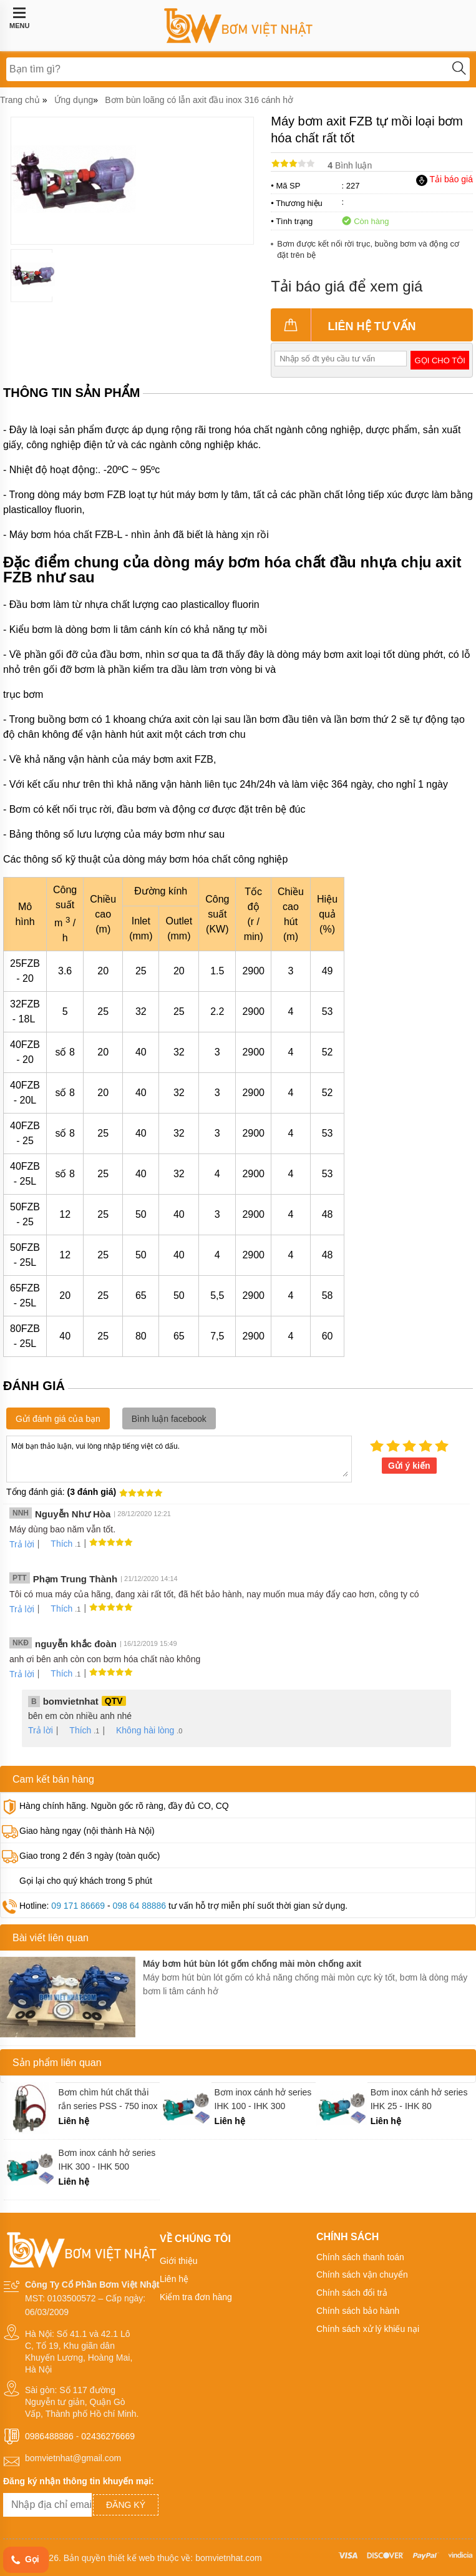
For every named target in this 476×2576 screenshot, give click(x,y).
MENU (19, 18)
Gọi (24, 2560)
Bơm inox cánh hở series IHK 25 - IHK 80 (419, 2099)
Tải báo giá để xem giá (346, 286)
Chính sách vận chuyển (362, 2275)
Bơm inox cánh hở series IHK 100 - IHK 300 (263, 2099)
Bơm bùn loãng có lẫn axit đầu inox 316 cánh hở (199, 100)
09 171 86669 (78, 1906)
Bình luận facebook (169, 1419)
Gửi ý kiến (409, 1466)
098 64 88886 (139, 1906)
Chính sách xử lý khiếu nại (367, 2329)
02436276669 (108, 2436)
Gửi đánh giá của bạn (58, 1419)
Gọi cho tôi (440, 360)
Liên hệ (174, 2279)
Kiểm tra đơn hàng (196, 2297)
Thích (57, 1544)
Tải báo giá (444, 179)
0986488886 (49, 2436)
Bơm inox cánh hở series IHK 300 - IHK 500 (107, 2160)
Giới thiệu (179, 2261)
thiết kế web (131, 2558)
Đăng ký (125, 2505)
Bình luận (350, 165)
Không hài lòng (140, 1730)
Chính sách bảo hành (357, 2311)
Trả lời (21, 1544)
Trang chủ (20, 100)
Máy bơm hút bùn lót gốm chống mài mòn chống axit (252, 1964)
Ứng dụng (74, 100)
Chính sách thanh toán (360, 2257)
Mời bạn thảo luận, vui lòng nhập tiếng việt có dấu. (179, 1458)
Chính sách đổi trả (351, 2293)
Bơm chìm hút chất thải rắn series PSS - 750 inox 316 (108, 2099)
